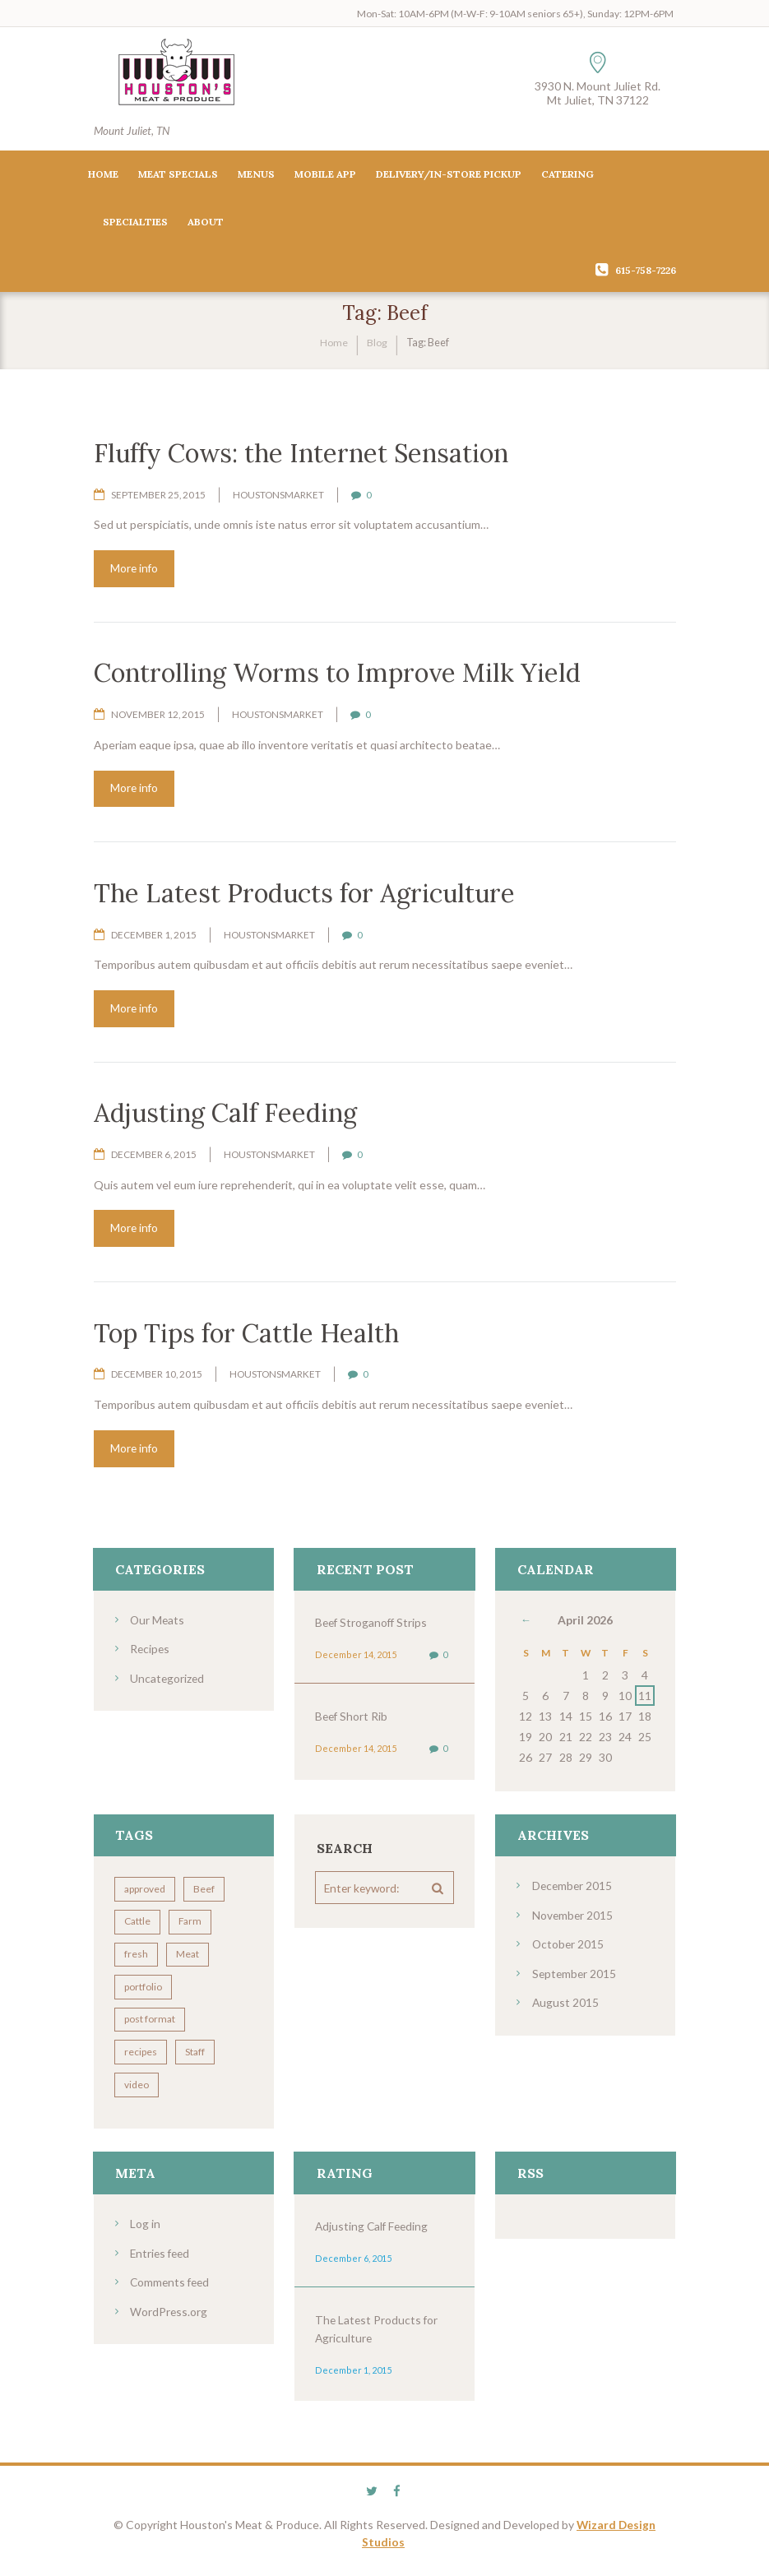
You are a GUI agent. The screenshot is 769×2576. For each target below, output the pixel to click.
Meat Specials (178, 175)
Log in (145, 2232)
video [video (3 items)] (137, 2093)
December (573, 1891)
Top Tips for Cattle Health (246, 1336)
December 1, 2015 (154, 936)
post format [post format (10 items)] (150, 2027)
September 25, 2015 (158, 495)
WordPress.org (169, 2318)
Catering (567, 175)
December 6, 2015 (154, 1157)
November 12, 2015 (158, 716)
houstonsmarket (279, 495)
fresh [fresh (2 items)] (137, 1961)
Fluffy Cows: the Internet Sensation (301, 453)
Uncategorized (168, 1682)
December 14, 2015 (354, 1658)
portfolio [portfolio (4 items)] (144, 1994)
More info (135, 569)
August (566, 2006)
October (568, 1949)
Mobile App (325, 175)
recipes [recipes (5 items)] (141, 2060)
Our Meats (158, 1624)
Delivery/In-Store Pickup (448, 175)
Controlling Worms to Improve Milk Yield (336, 674)
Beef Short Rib (352, 1721)
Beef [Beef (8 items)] (205, 1894)
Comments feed (171, 2289)
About (206, 222)
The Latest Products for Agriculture (304, 894)
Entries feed (161, 2261)
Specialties (135, 222)
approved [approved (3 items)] (145, 1894)
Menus (256, 175)
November (573, 1920)
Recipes (150, 1653)
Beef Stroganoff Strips (373, 1626)
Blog (377, 342)
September (575, 1978)
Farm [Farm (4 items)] (191, 1928)
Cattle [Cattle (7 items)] (138, 1928)
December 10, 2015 (157, 1378)
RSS (530, 2181)
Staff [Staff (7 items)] (196, 2060)
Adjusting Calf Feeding (225, 1116)
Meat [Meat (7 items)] (189, 1961)
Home (103, 175)
